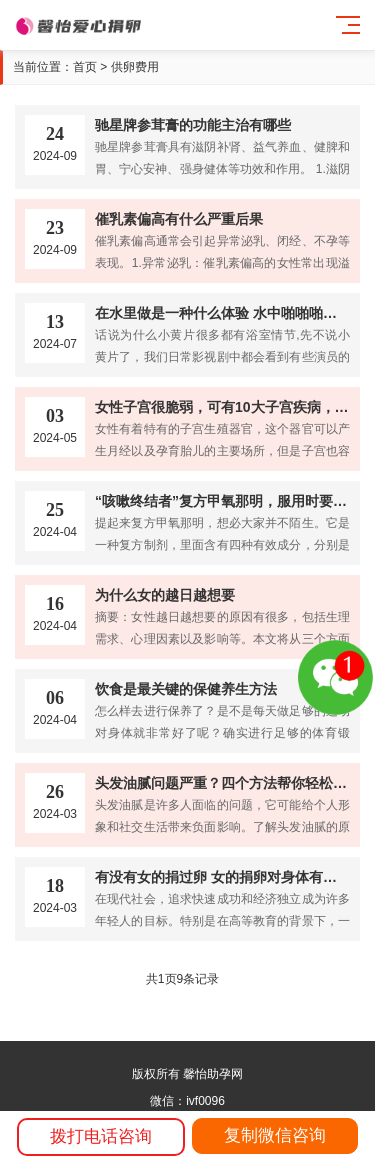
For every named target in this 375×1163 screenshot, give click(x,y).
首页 (85, 67)
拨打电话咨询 (101, 1136)
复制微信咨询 (275, 1135)
